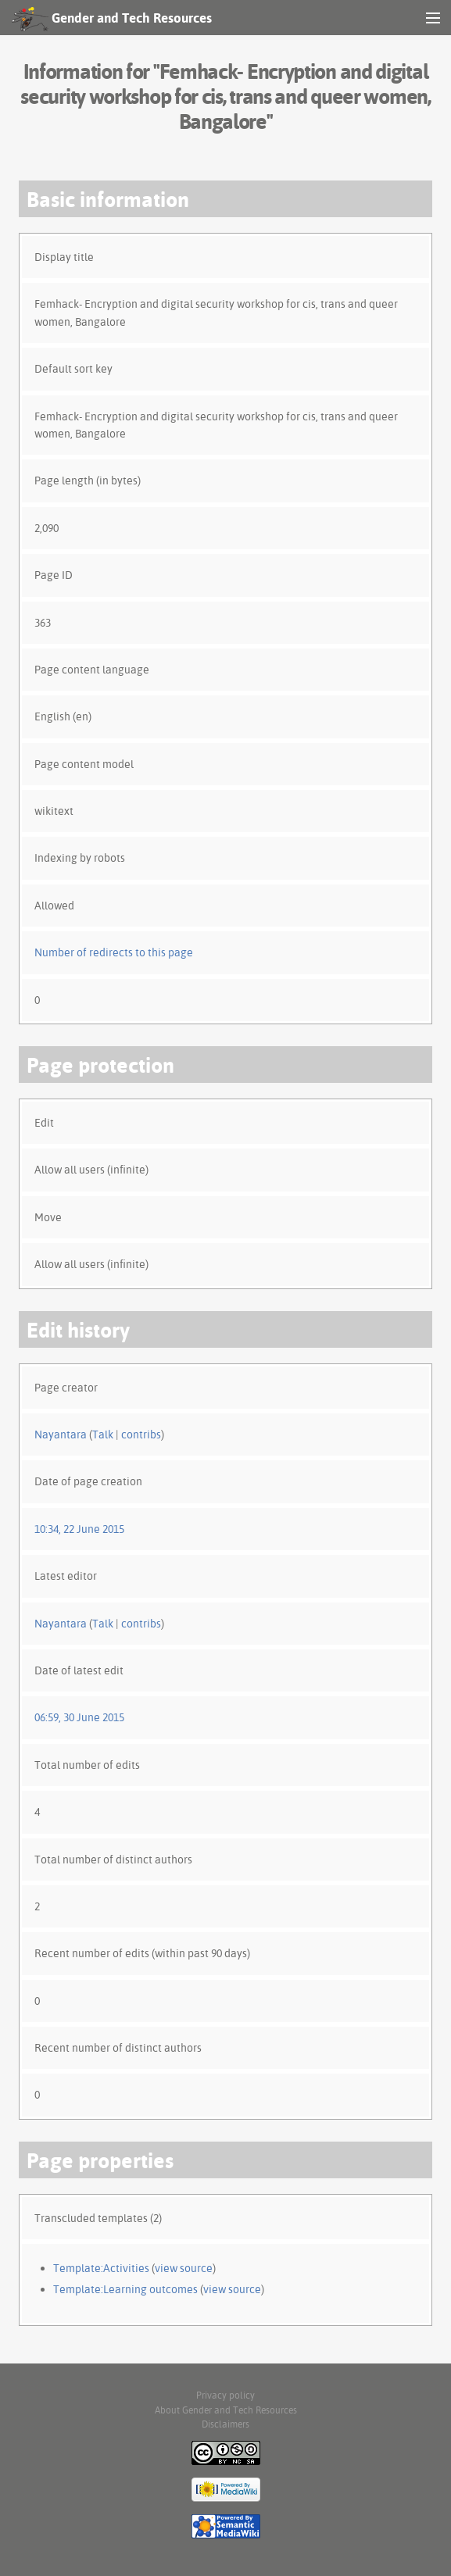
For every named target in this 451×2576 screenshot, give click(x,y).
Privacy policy (225, 2395)
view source (184, 2268)
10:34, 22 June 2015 (79, 1529)
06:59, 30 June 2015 (79, 1717)
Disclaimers (225, 2424)
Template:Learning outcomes (125, 2289)
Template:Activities (101, 2268)
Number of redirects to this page (113, 952)
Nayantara (60, 1434)
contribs (141, 1434)
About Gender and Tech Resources (226, 2410)
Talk (102, 1434)
